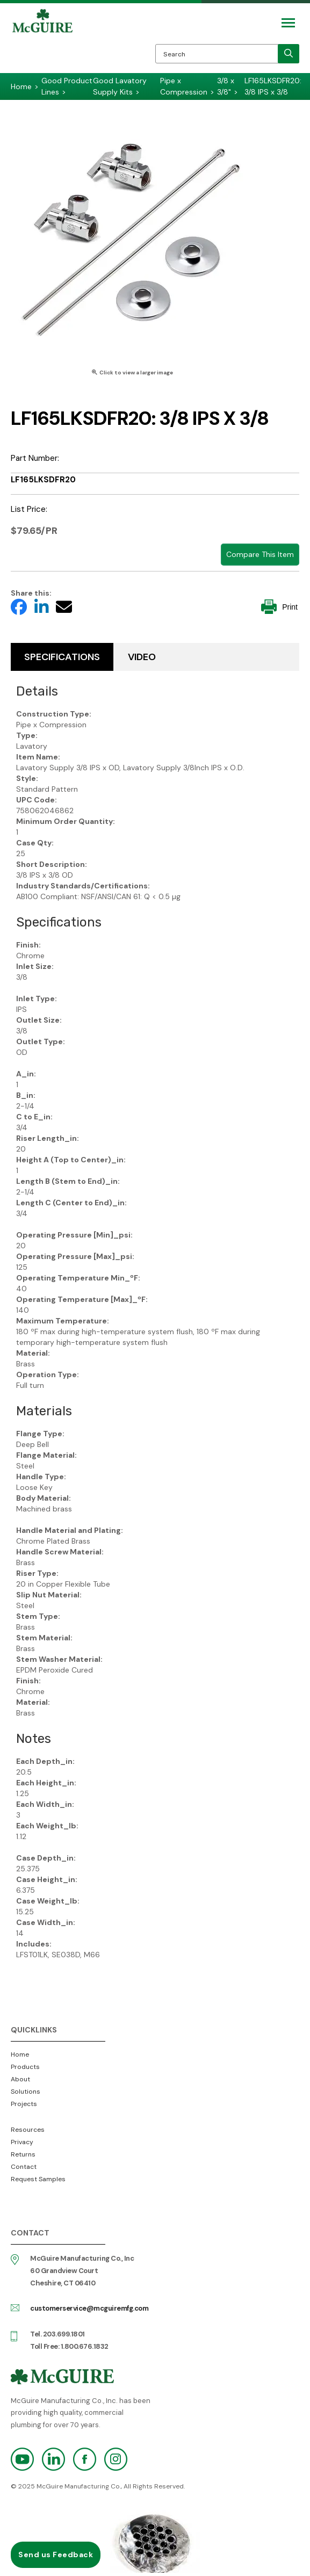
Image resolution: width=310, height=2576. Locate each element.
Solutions (25, 2091)
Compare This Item (260, 554)
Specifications (62, 656)
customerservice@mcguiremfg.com (89, 2308)
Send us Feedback (55, 2554)
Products (25, 2067)
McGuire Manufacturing (42, 41)
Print (279, 606)
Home (20, 2054)
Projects (24, 2104)
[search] (288, 53)
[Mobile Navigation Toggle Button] (288, 23)
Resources (28, 2129)
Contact (24, 2166)
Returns (23, 2154)
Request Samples (38, 2179)
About (20, 2079)
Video (142, 656)
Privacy (22, 2142)
